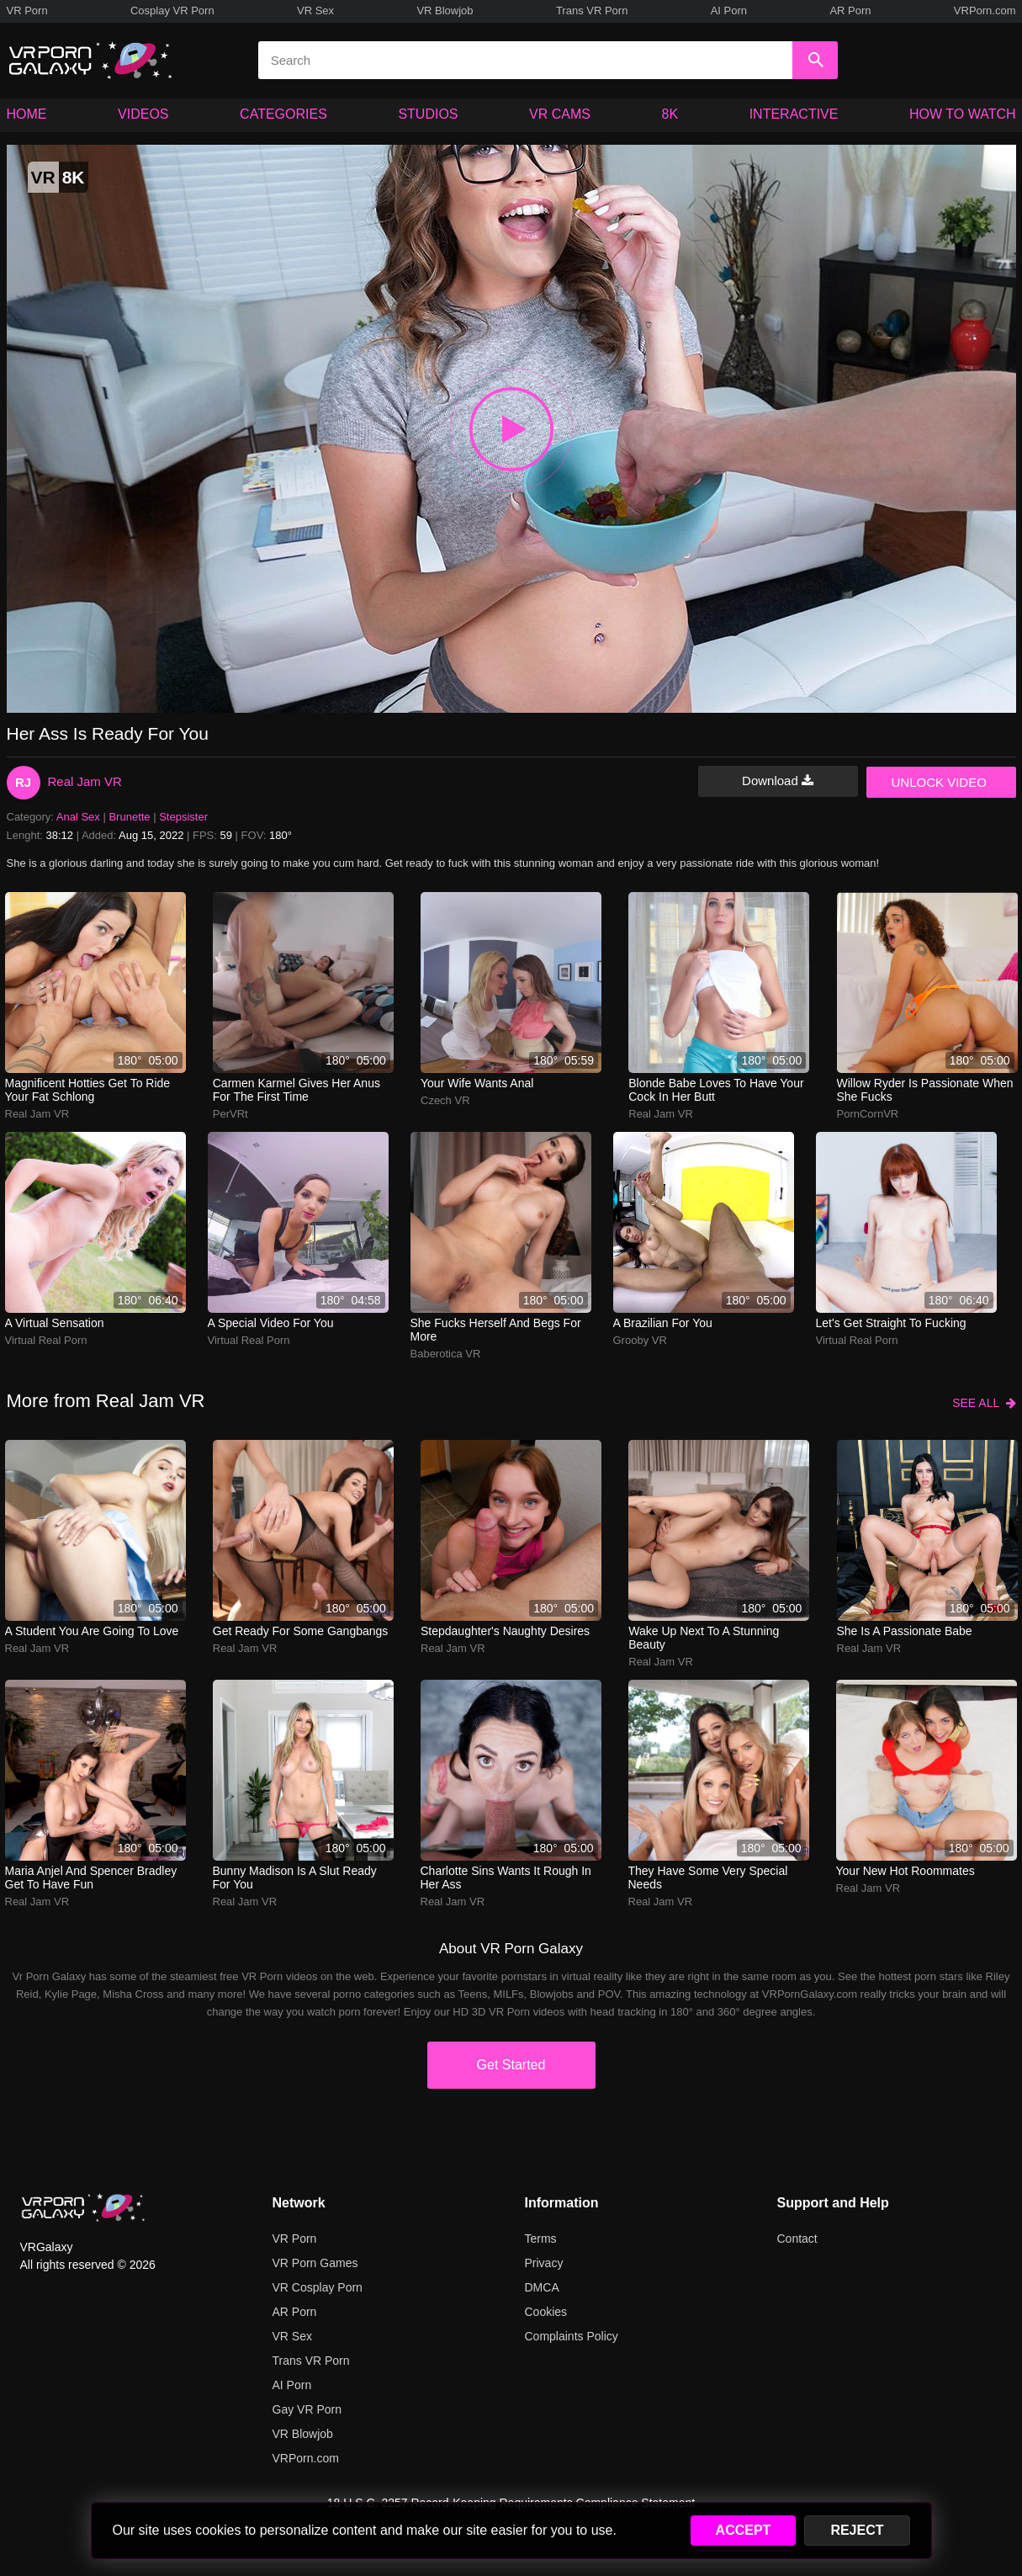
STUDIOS (428, 114)
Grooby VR (640, 1340)
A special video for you (271, 1323)
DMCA (542, 2287)
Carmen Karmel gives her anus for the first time (296, 1089)
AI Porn (729, 10)
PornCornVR (868, 1113)
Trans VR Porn (592, 10)
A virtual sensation (54, 1323)
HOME (27, 114)
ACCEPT (743, 2530)
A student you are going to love (92, 1631)
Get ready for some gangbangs (301, 1631)
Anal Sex (78, 816)
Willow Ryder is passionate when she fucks (925, 1089)
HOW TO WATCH (962, 114)
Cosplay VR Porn (172, 10)
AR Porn (850, 10)
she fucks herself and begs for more (495, 1329)
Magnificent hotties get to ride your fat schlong (88, 1089)
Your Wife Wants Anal (477, 1083)
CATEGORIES (283, 114)
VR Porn (27, 10)
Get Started (511, 2065)
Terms (541, 2238)
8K (670, 114)
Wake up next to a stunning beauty (703, 1637)
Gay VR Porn (307, 2409)
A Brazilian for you (662, 1323)
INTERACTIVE (794, 114)
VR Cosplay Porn (318, 2287)
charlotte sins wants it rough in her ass (506, 1877)
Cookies (546, 2311)
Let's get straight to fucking (891, 1323)
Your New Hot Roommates (905, 1871)
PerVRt (230, 1113)
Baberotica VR (445, 1353)
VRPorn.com (985, 10)
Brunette (129, 816)
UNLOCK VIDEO (939, 782)
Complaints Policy (571, 2336)
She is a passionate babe (904, 1631)
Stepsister (183, 816)
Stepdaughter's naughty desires (505, 1631)
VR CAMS (559, 114)
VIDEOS (143, 114)
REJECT (856, 2530)
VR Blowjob (444, 10)
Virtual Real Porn (46, 1340)
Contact (797, 2238)
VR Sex (315, 10)
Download (777, 780)
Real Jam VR (85, 781)
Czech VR (445, 1100)
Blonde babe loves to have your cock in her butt (715, 1089)
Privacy (544, 2263)
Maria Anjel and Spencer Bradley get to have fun (91, 1877)
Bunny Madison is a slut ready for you (295, 1877)
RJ (23, 782)
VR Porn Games (315, 2263)
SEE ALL (983, 1403)
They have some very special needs (708, 1877)
